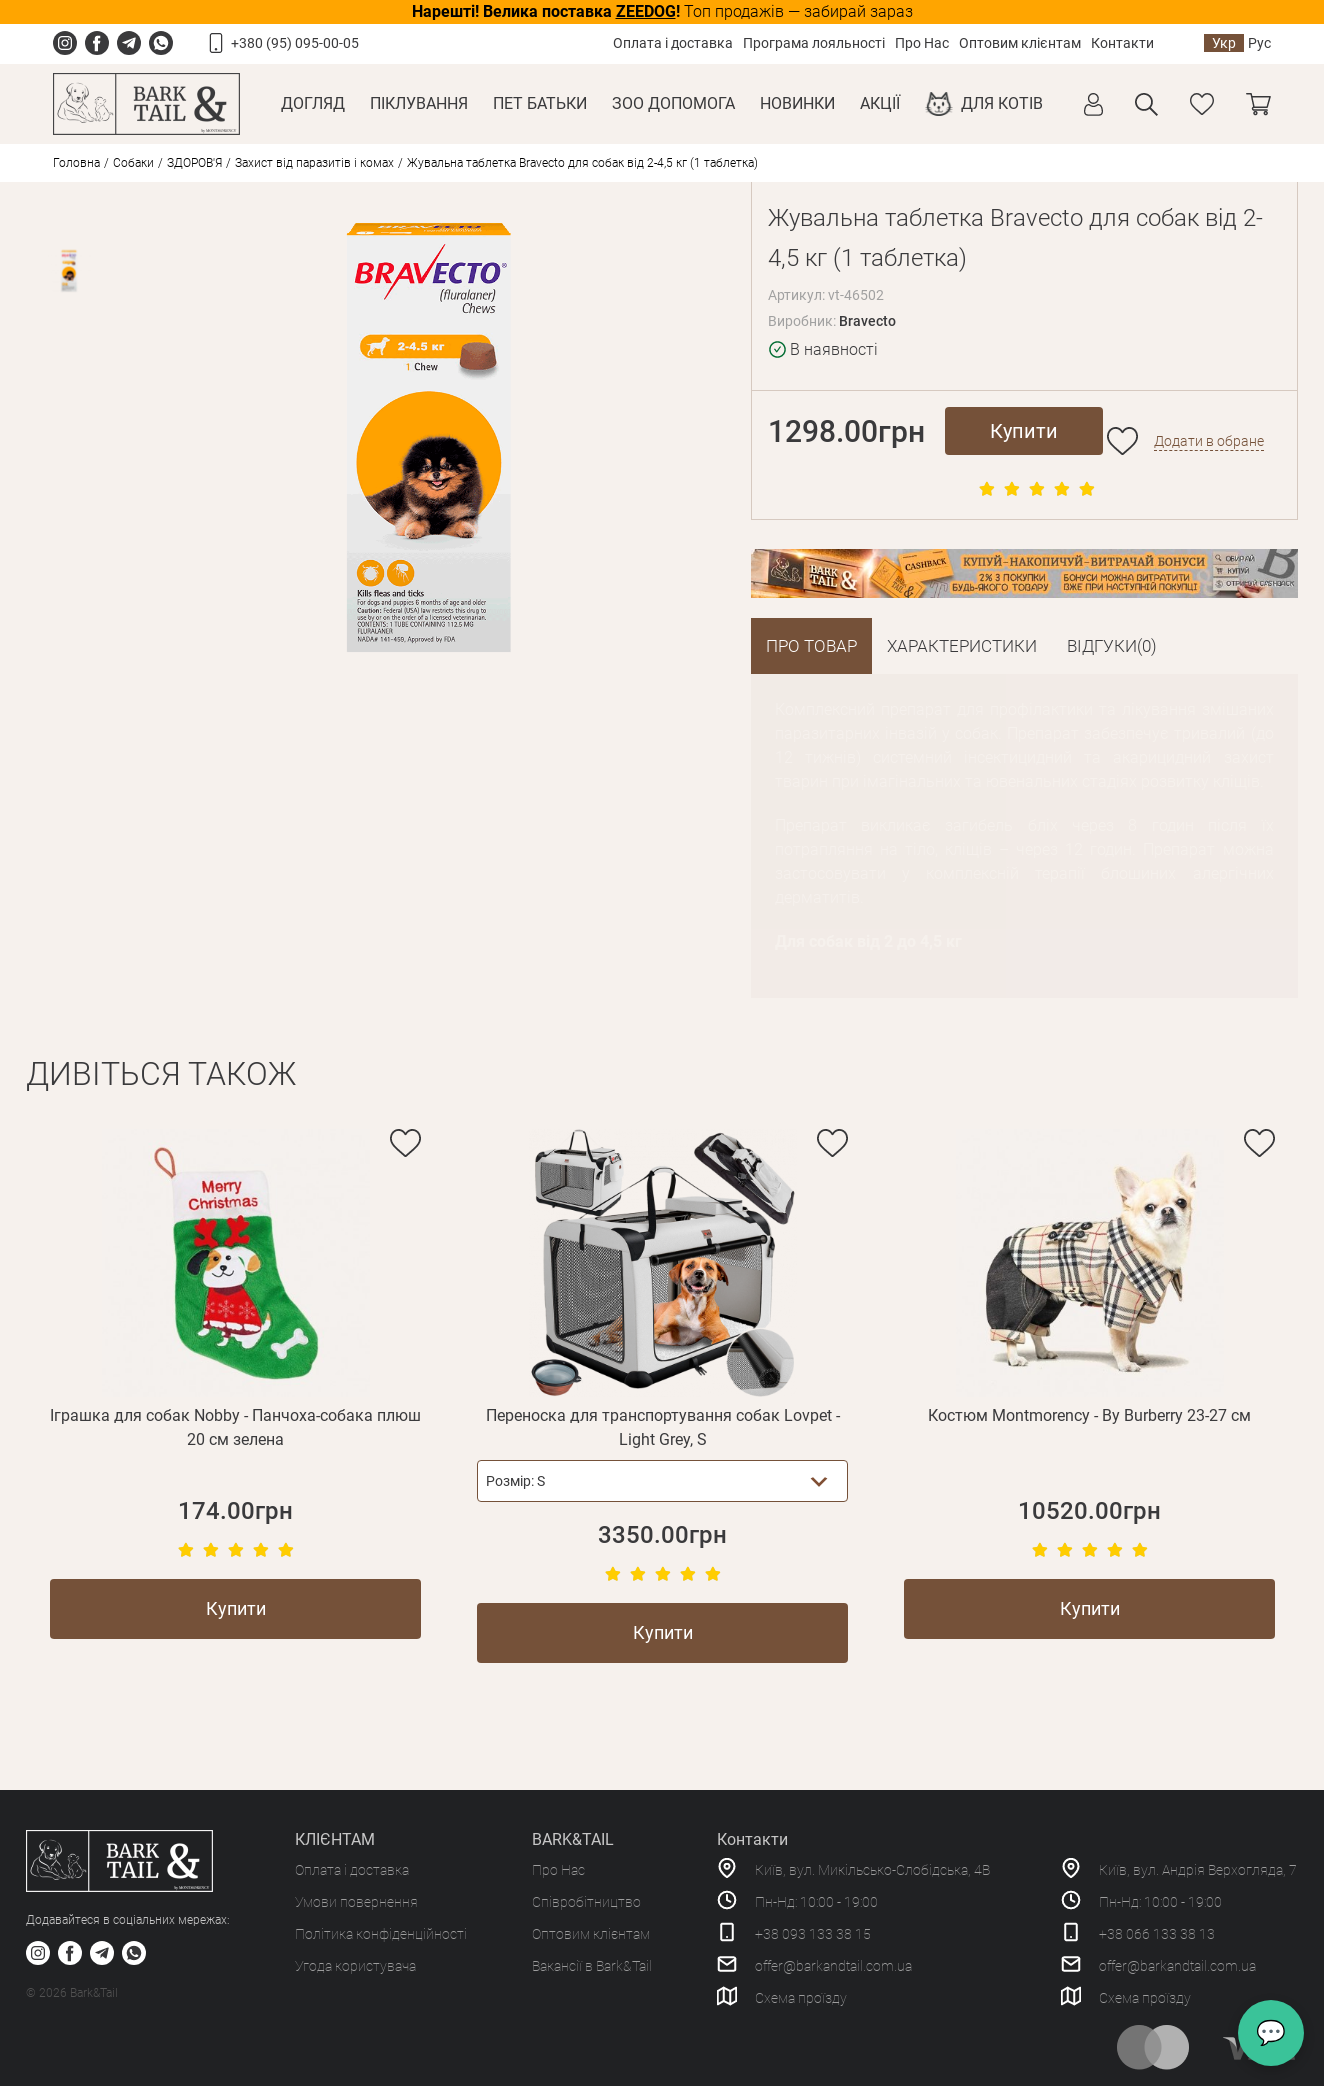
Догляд (313, 103)
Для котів (1002, 103)
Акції (880, 103)
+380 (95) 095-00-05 (295, 43)
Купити (1024, 431)
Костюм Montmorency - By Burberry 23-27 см (1089, 1415)
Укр (1224, 43)
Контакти (1122, 43)
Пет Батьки (540, 103)
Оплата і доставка (673, 43)
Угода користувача (355, 1966)
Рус (1259, 43)
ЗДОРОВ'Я (194, 163)
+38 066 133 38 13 (1157, 1934)
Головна (76, 163)
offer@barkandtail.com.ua (833, 1966)
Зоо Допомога (673, 103)
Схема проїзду (801, 1998)
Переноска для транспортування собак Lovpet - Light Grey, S (663, 1427)
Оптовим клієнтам (1020, 43)
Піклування (419, 103)
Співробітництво (586, 1902)
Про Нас (922, 43)
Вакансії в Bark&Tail (592, 1966)
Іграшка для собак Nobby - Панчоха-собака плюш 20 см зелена (235, 1427)
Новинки (797, 103)
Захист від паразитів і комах (314, 163)
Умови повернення (356, 1902)
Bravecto (867, 321)
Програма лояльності (814, 43)
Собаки (133, 163)
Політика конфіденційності (381, 1934)
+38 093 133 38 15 (813, 1934)
